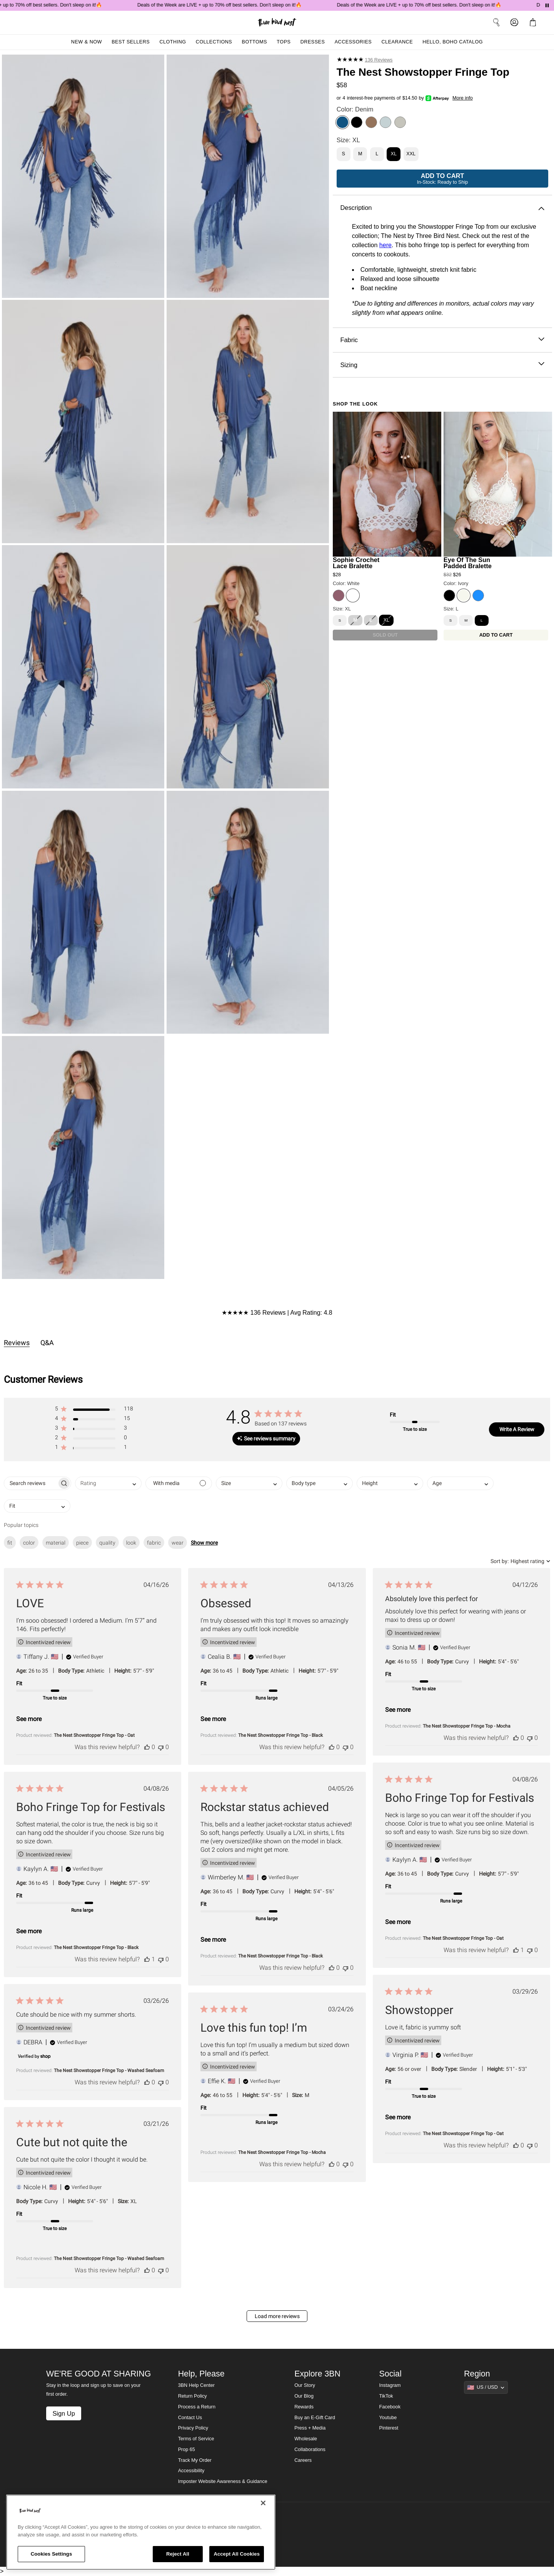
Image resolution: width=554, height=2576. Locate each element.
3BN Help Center (196, 2385)
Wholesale (305, 2438)
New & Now (86, 42)
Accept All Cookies (237, 2554)
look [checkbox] (131, 1543)
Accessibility (191, 2470)
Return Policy (192, 2396)
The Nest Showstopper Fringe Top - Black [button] (280, 1735)
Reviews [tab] (17, 1343)
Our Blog (304, 2396)
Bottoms (254, 42)
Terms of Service (196, 2438)
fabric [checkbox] (154, 1543)
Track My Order (195, 2460)
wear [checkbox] (178, 1543)
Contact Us (190, 2417)
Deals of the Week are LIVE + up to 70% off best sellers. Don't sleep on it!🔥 (237, 5)
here (385, 245)
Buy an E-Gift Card (314, 2417)
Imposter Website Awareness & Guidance (222, 2481)
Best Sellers (131, 42)
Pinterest (389, 2428)
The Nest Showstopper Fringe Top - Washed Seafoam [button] (109, 2070)
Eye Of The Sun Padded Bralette (468, 563)
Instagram (390, 2385)
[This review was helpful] (147, 1747)
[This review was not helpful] (161, 1747)
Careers (303, 2460)
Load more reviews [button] (277, 2316)
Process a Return (196, 2407)
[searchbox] (30, 1483)
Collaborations (309, 2449)
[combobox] (108, 1483)
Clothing (172, 42)
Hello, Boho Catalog (452, 42)
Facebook (389, 2407)
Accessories (353, 42)
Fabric (442, 340)
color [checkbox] (29, 1543)
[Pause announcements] (547, 5)
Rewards (304, 2407)
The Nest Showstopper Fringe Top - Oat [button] (94, 1735)
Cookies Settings (51, 2554)
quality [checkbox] (107, 1543)
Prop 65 (186, 2449)
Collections (214, 42)
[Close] (263, 2503)
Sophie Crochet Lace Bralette (356, 563)
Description (442, 208)
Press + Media (309, 2428)
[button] (94, 1410)
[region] (140, 2532)
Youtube (388, 2417)
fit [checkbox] (9, 1543)
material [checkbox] (55, 1543)
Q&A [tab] (47, 1343)
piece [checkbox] (82, 1543)
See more (29, 1719)
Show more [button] (204, 1543)
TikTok (386, 2396)
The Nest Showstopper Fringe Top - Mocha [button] (467, 1726)
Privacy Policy (193, 2428)
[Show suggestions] (486, 2387)
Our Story (304, 2385)
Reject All (177, 2554)
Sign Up (63, 2413)
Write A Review (516, 1429)
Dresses (312, 42)
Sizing (442, 365)
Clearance (397, 42)
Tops (283, 42)
